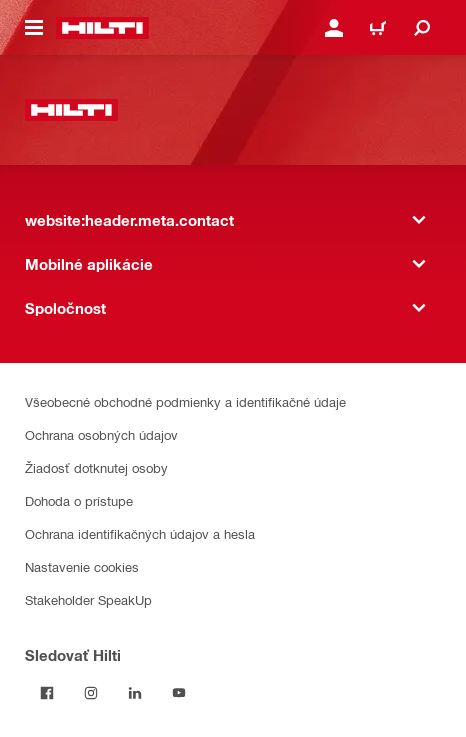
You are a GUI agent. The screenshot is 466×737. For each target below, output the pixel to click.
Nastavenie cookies (82, 566)
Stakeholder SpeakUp (88, 599)
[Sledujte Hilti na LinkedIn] (135, 693)
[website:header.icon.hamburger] (34, 28)
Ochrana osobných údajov (101, 434)
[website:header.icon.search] (422, 28)
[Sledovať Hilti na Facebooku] (47, 693)
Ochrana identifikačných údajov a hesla (140, 533)
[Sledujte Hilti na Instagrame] (91, 693)
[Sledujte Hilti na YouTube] (179, 693)
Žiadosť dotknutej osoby (96, 467)
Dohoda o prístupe (79, 500)
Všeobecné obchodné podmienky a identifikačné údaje (185, 401)
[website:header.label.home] (102, 28)
